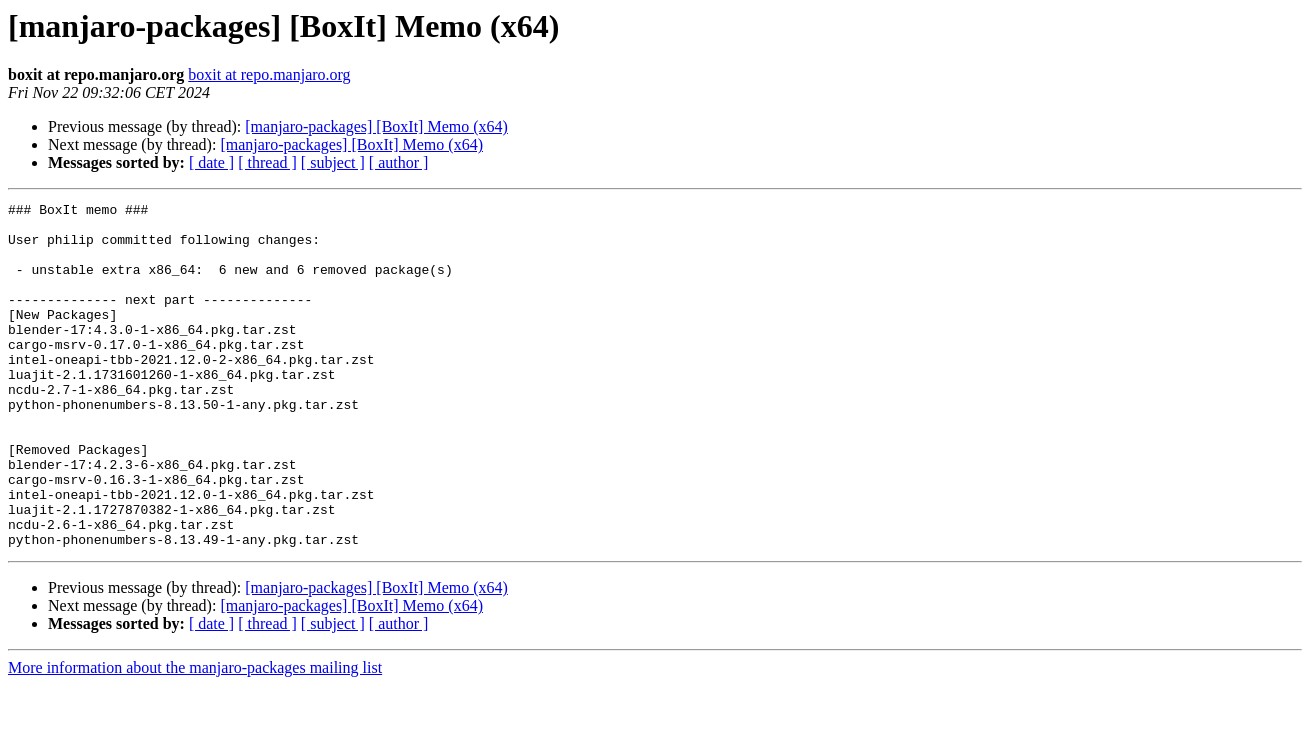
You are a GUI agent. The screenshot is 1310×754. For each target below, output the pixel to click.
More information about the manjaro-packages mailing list (195, 736)
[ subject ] (333, 162)
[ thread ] (267, 162)
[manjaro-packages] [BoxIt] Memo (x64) (376, 126)
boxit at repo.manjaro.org (269, 74)
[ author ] (399, 162)
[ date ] (211, 162)
